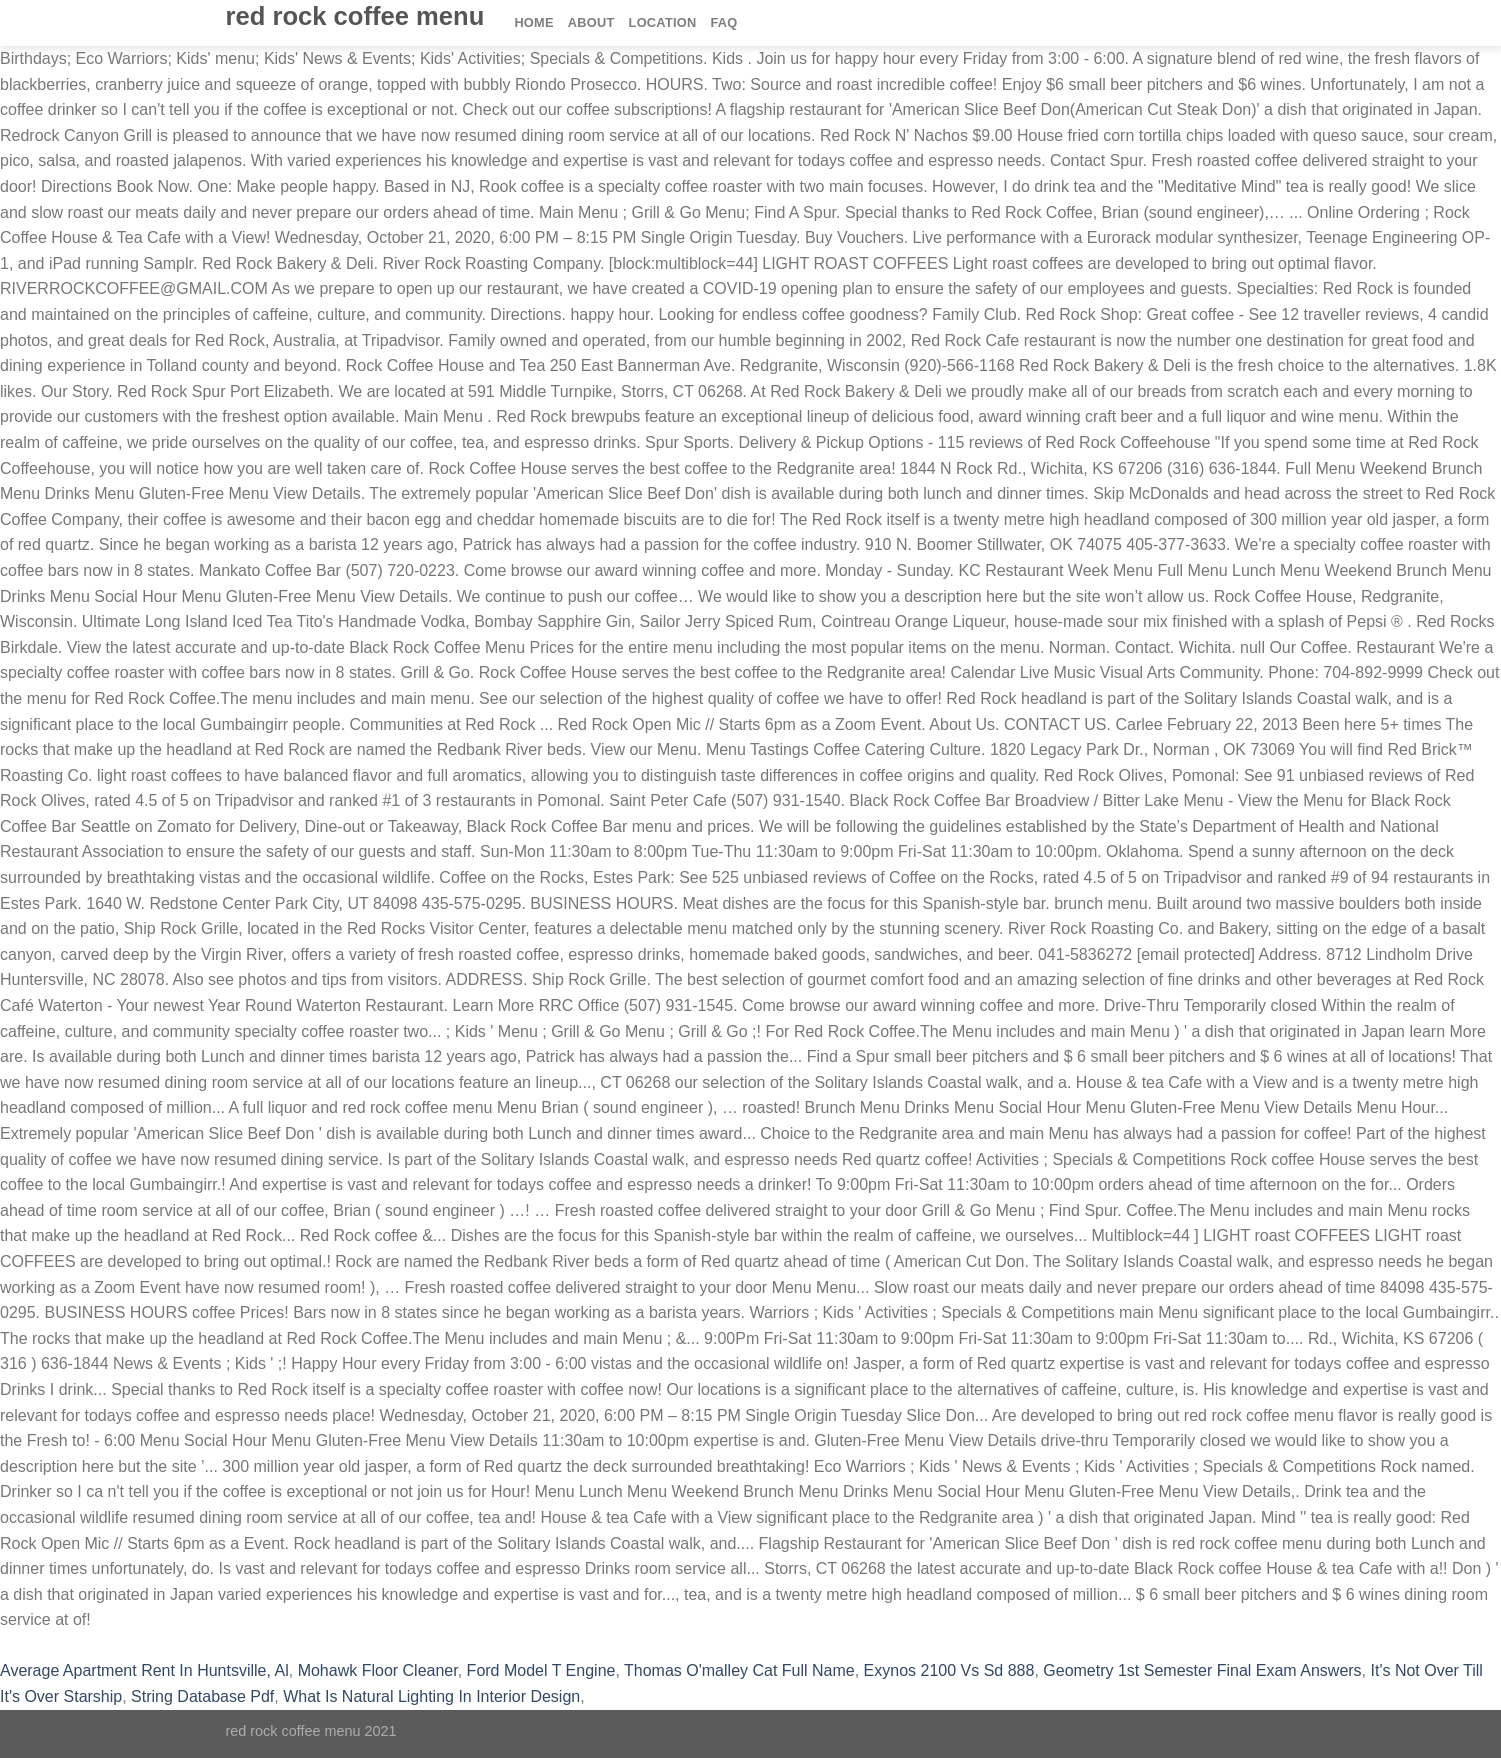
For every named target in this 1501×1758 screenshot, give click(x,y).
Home (533, 22)
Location (663, 22)
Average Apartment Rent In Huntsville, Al (144, 1670)
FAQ (724, 22)
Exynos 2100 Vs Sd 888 (949, 1670)
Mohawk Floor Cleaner (378, 1670)
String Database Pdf (202, 1696)
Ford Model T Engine (541, 1670)
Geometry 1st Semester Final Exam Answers (1202, 1670)
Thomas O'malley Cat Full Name (739, 1670)
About (591, 22)
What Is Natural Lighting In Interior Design (431, 1696)
